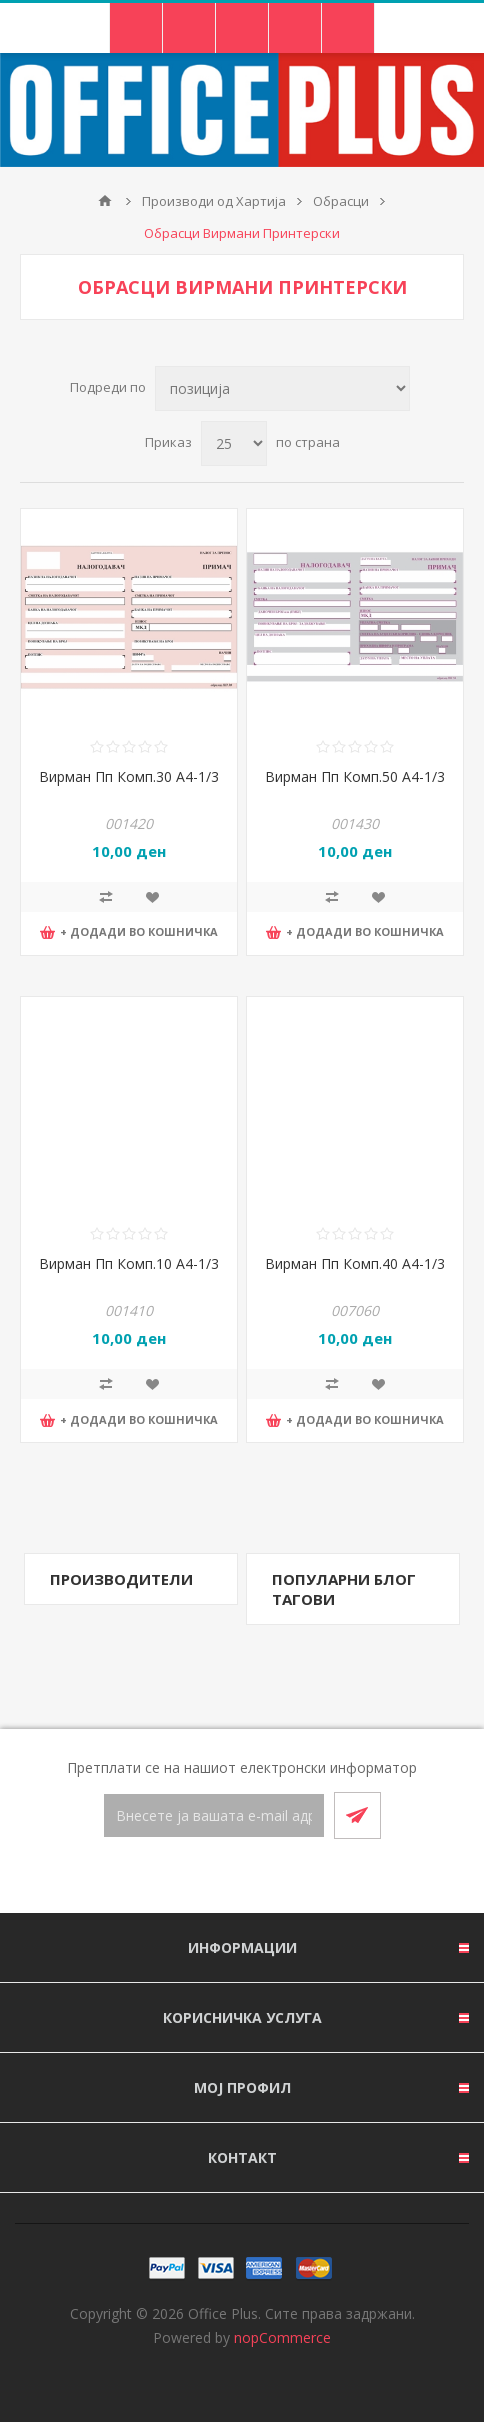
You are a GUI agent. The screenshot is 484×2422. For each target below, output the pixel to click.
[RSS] (266, 1877)
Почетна (105, 201)
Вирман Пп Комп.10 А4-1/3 (129, 1263)
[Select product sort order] (282, 388)
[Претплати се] (214, 1815)
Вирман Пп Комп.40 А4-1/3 (355, 1263)
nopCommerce (282, 2337)
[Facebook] (218, 1877)
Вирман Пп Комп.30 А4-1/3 (129, 776)
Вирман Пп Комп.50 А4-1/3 (355, 776)
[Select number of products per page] (234, 443)
